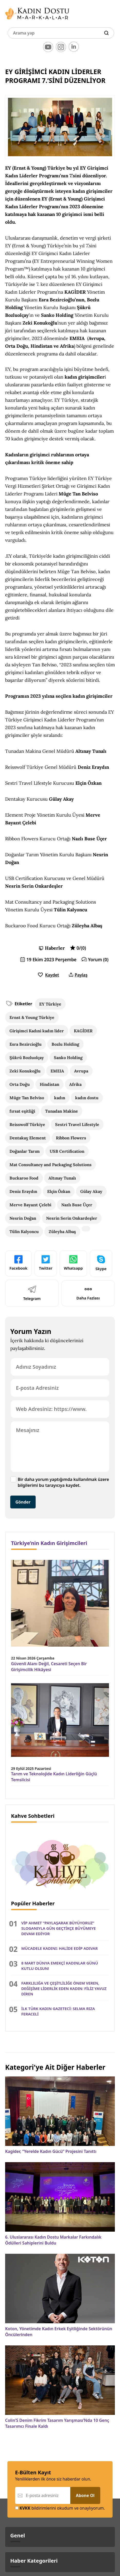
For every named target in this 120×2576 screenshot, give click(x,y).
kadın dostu (86, 1097)
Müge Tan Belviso (26, 1097)
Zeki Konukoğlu (25, 1070)
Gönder (23, 1502)
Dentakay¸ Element (27, 1137)
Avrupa (81, 1070)
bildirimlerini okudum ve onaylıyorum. (60, 2508)
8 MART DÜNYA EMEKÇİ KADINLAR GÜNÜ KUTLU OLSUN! (59, 1965)
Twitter (45, 1263)
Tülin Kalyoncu (24, 1231)
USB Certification (67, 1151)
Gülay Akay (91, 1191)
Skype (100, 1263)
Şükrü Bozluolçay (26, 1057)
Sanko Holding (68, 1057)
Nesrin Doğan (22, 1218)
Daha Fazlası (88, 1292)
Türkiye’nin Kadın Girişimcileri (49, 1543)
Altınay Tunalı (62, 1178)
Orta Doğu (19, 1084)
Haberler (55, 948)
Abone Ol (85, 2495)
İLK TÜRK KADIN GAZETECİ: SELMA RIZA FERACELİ (58, 2011)
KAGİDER (83, 1030)
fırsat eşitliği (22, 1111)
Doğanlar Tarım (24, 1151)
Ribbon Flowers (71, 1137)
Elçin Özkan (58, 1191)
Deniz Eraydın (23, 1191)
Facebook (18, 1263)
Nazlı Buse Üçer (76, 1204)
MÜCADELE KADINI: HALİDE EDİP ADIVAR (59, 1948)
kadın (59, 1097)
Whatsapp (73, 1263)
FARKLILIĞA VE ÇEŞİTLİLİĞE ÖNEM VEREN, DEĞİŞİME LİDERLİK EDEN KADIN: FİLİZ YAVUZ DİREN (63, 1988)
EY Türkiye (50, 1004)
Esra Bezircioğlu (25, 1044)
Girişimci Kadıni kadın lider (36, 1030)
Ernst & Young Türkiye (31, 1017)
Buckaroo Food (23, 1178)
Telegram (32, 1293)
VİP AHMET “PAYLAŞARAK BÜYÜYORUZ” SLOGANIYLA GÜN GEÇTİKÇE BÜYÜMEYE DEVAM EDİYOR (58, 1928)
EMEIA (57, 1070)
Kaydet (48, 975)
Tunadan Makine (61, 1111)
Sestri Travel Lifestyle (77, 1124)
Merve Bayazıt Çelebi (30, 1204)
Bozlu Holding (65, 1044)
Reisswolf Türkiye (27, 1124)
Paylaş (77, 975)
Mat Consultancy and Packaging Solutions (50, 1164)
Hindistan (49, 1084)
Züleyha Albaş (62, 1231)
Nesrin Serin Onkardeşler (71, 1218)
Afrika (75, 1084)
